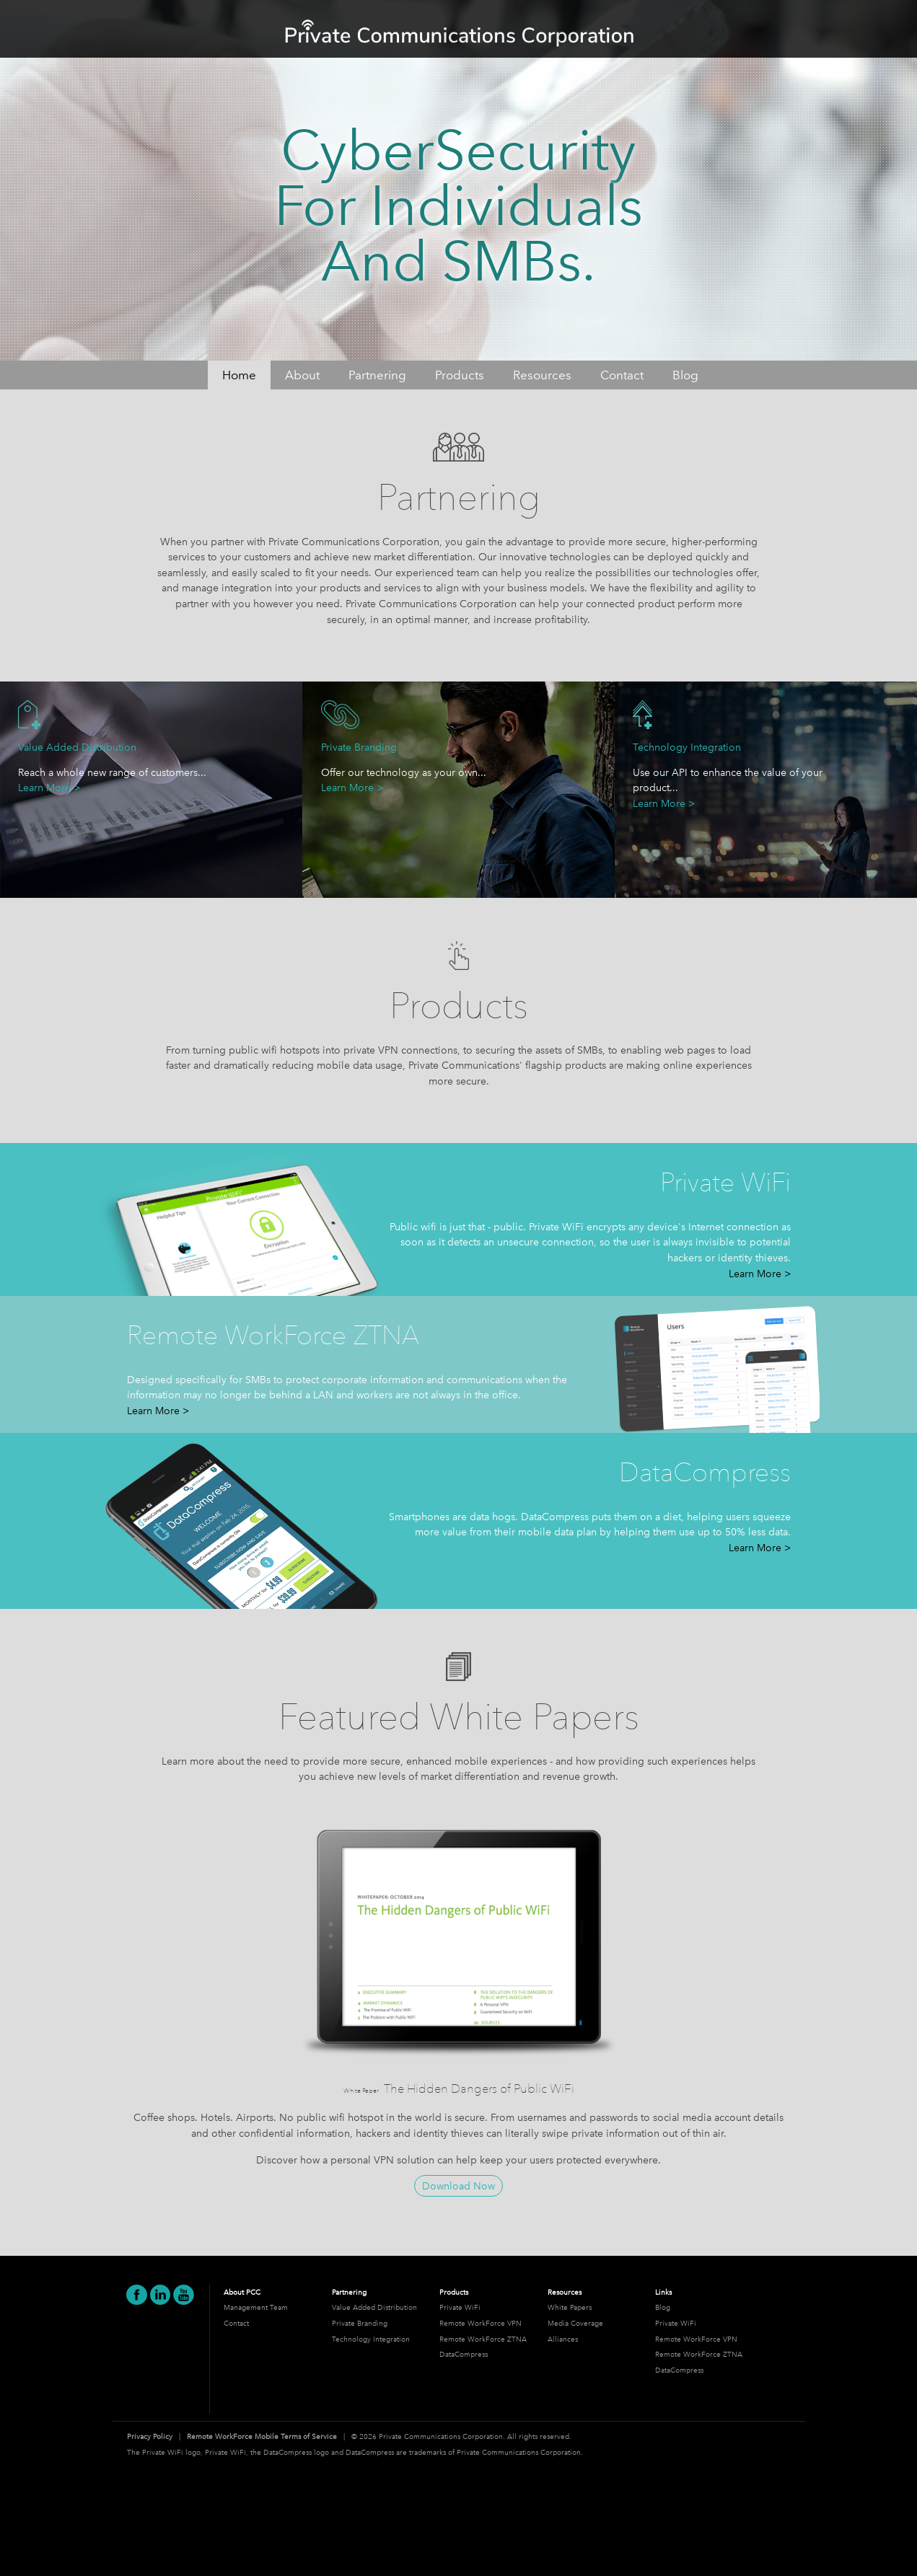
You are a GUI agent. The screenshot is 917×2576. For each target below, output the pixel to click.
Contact (622, 375)
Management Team (256, 2307)
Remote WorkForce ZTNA (483, 2339)
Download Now (458, 2185)
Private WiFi (460, 2307)
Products (459, 375)
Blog (685, 375)
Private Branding (359, 2323)
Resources (542, 375)
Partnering (377, 375)
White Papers (570, 2307)
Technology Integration (371, 2339)
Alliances (563, 2339)
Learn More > (49, 787)
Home (239, 375)
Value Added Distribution (374, 2307)
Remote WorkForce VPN (480, 2323)
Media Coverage (575, 2323)
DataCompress (463, 2354)
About (302, 375)
